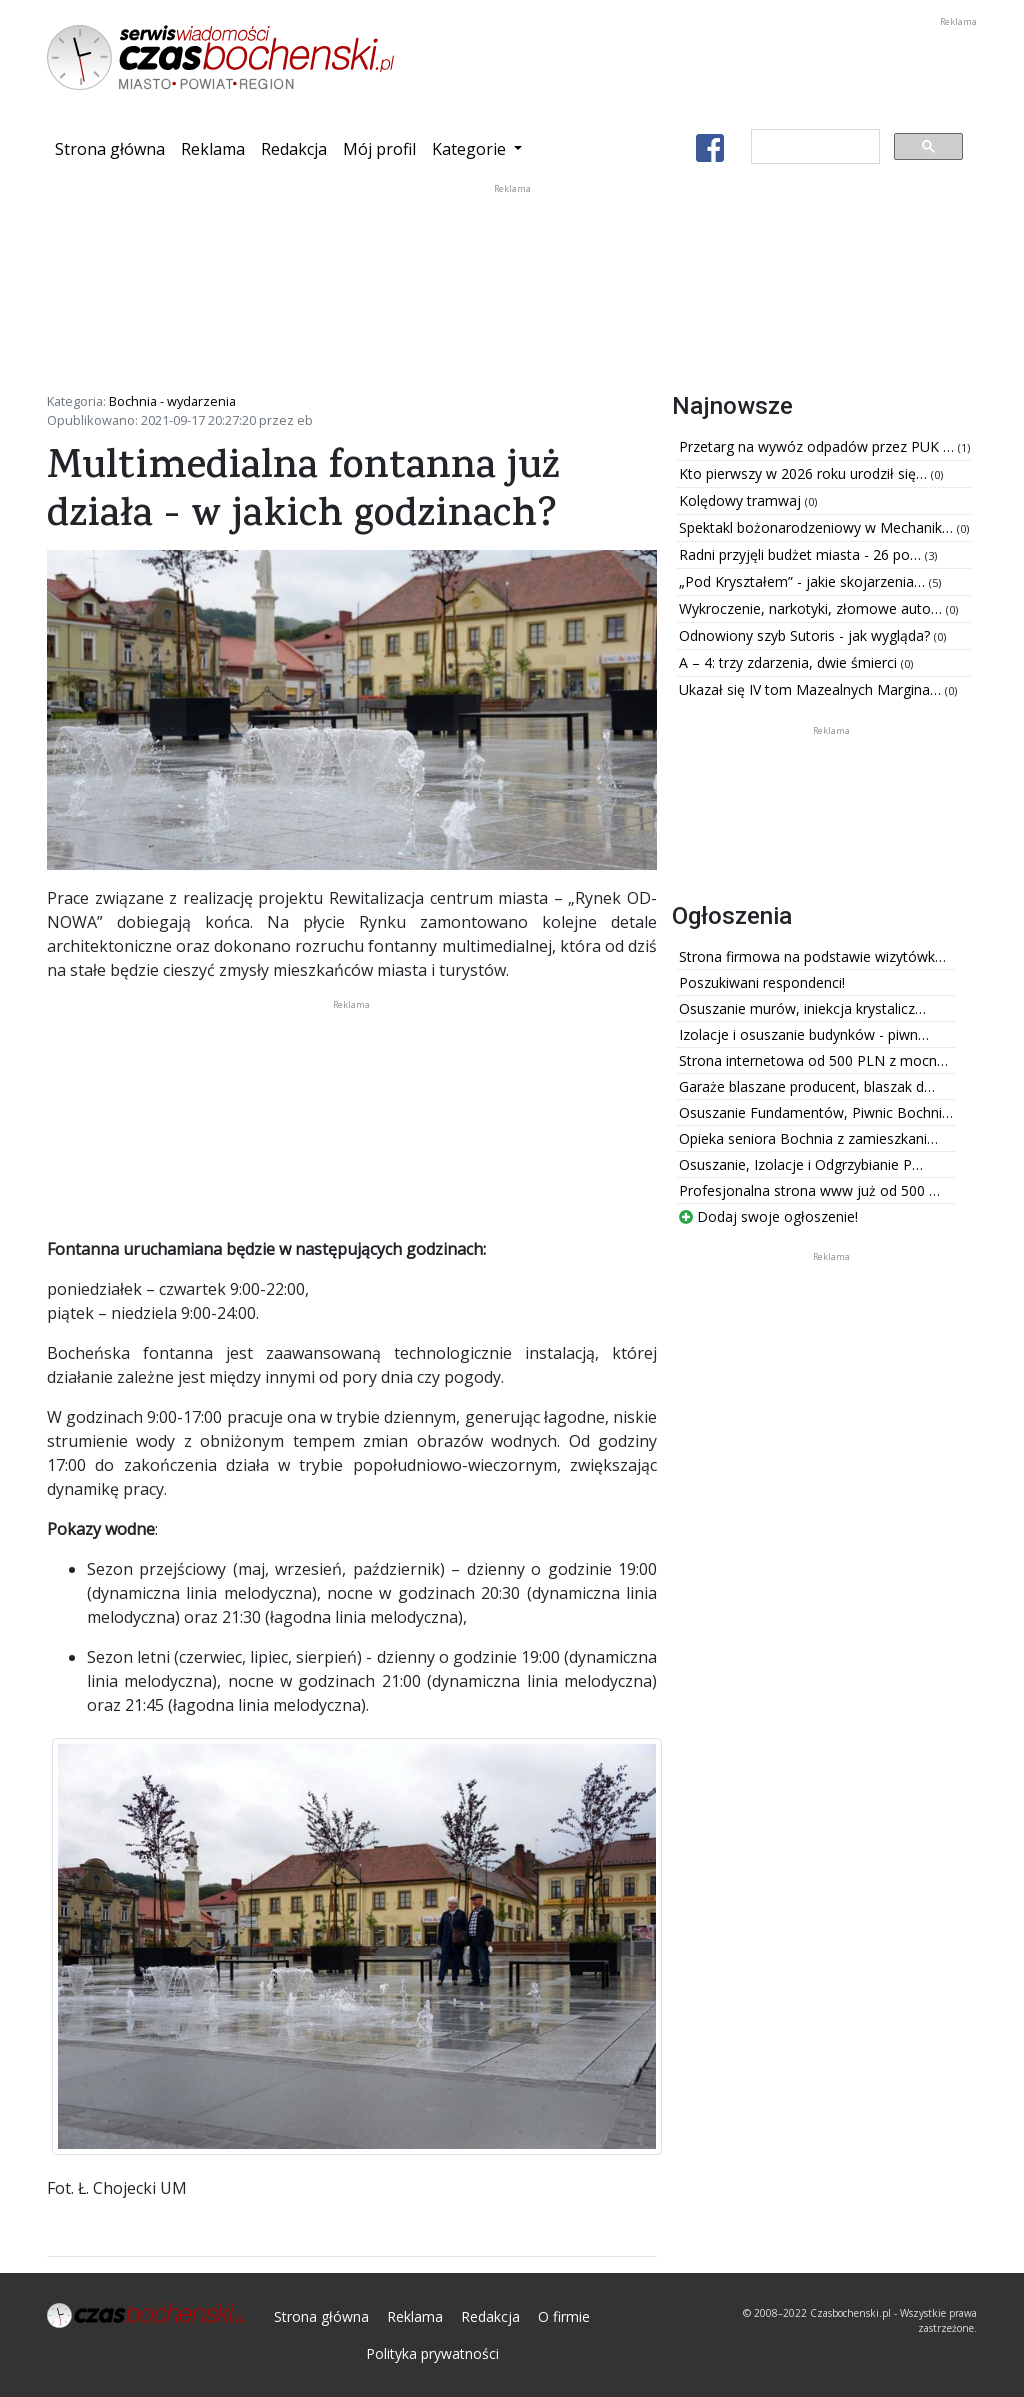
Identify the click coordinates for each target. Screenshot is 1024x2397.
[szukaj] (813, 147)
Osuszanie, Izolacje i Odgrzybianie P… (801, 1164)
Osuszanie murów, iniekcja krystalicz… (802, 1008)
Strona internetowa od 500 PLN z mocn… (813, 1060)
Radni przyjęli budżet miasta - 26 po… (802, 554)
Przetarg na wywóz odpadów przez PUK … (818, 446)
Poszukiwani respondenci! (762, 982)
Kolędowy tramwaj (742, 500)
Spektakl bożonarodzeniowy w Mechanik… (818, 527)
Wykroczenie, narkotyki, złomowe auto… (812, 608)
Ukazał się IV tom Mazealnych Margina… (812, 689)
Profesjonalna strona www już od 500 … (809, 1190)
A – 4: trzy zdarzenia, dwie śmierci (790, 662)
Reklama (213, 149)
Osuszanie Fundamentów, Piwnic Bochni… (816, 1112)
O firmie (564, 2316)
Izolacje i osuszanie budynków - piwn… (804, 1034)
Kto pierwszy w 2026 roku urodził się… (805, 473)
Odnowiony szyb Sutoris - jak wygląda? (806, 635)
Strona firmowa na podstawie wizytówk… (812, 956)
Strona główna (114, 148)
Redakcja (294, 149)
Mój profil (379, 149)
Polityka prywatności (432, 2353)
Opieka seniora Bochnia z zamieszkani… (808, 1138)
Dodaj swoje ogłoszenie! (768, 1216)
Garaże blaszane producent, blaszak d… (807, 1086)
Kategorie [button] (471, 149)
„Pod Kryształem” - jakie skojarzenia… (804, 581)
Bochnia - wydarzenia (172, 401)
